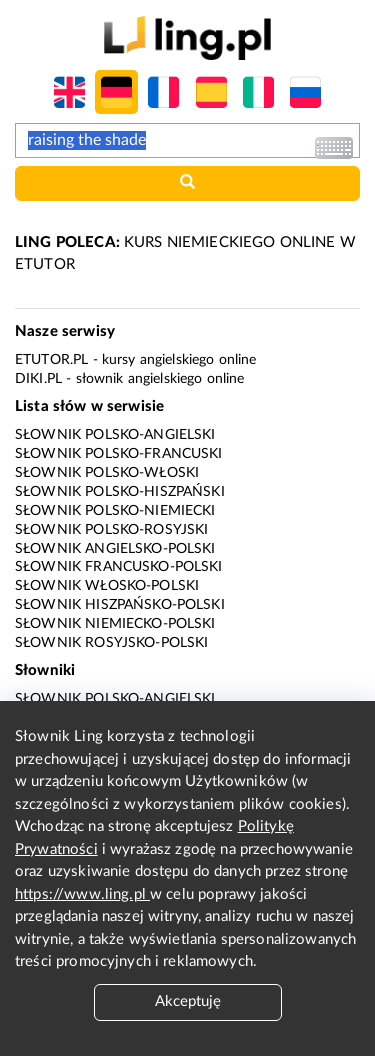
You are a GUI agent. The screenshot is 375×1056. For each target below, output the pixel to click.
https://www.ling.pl (82, 894)
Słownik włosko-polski (107, 586)
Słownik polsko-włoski (107, 473)
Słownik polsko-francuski (119, 454)
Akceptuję (188, 1001)
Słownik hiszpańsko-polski (120, 605)
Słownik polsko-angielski (115, 435)
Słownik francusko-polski (119, 567)
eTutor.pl (51, 360)
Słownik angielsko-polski (115, 549)
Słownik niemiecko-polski (115, 624)
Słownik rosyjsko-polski (111, 643)
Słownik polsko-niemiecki (115, 511)
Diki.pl (38, 379)
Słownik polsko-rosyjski (111, 530)
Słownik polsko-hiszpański (120, 492)
